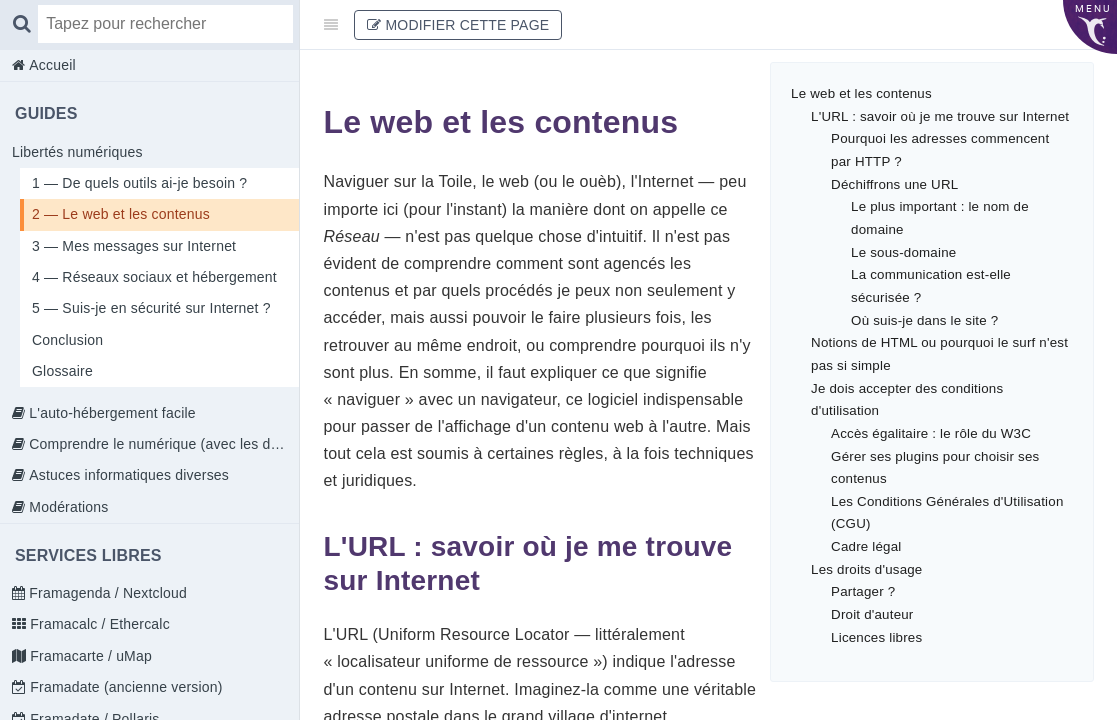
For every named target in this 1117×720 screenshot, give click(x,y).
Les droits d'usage (866, 569)
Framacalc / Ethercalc (98, 624)
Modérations (66, 507)
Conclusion (67, 340)
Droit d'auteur (872, 614)
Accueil (50, 65)
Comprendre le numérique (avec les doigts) (162, 444)
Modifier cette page (458, 25)
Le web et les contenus (861, 93)
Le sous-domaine (903, 252)
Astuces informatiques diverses (127, 475)
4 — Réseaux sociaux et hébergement (154, 277)
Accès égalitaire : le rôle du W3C (931, 433)
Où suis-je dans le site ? (924, 320)
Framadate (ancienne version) (124, 687)
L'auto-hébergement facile (110, 413)
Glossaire (62, 371)
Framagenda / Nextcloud (106, 593)
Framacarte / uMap (89, 656)
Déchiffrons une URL (894, 184)
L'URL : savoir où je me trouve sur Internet (940, 116)
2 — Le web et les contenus (121, 214)
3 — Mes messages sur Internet (134, 246)
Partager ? (863, 591)
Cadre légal (866, 546)
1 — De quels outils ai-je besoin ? (139, 183)
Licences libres (876, 637)
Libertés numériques (77, 152)
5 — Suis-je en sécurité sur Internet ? (151, 308)
